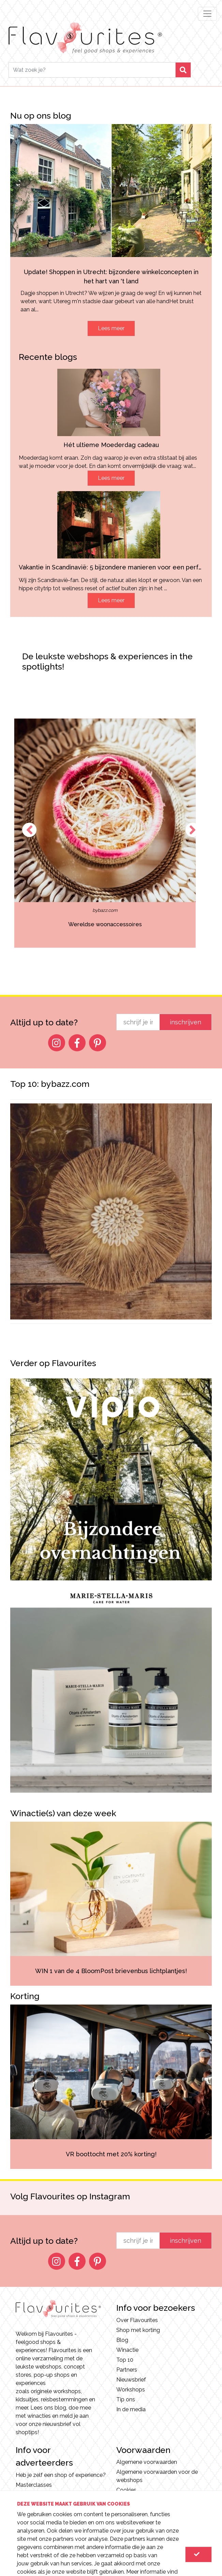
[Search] (92, 70)
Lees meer (111, 328)
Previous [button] (29, 830)
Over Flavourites (137, 2320)
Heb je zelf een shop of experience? (61, 2475)
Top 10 (124, 2360)
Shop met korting (138, 2330)
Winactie (127, 2350)
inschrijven (185, 1022)
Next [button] (193, 830)
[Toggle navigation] (207, 14)
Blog (122, 2340)
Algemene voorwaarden (146, 2462)
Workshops (130, 2389)
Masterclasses (34, 2485)
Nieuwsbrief (131, 2379)
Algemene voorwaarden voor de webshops (157, 2476)
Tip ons (125, 2399)
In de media (131, 2409)
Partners (126, 2369)
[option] (111, 833)
